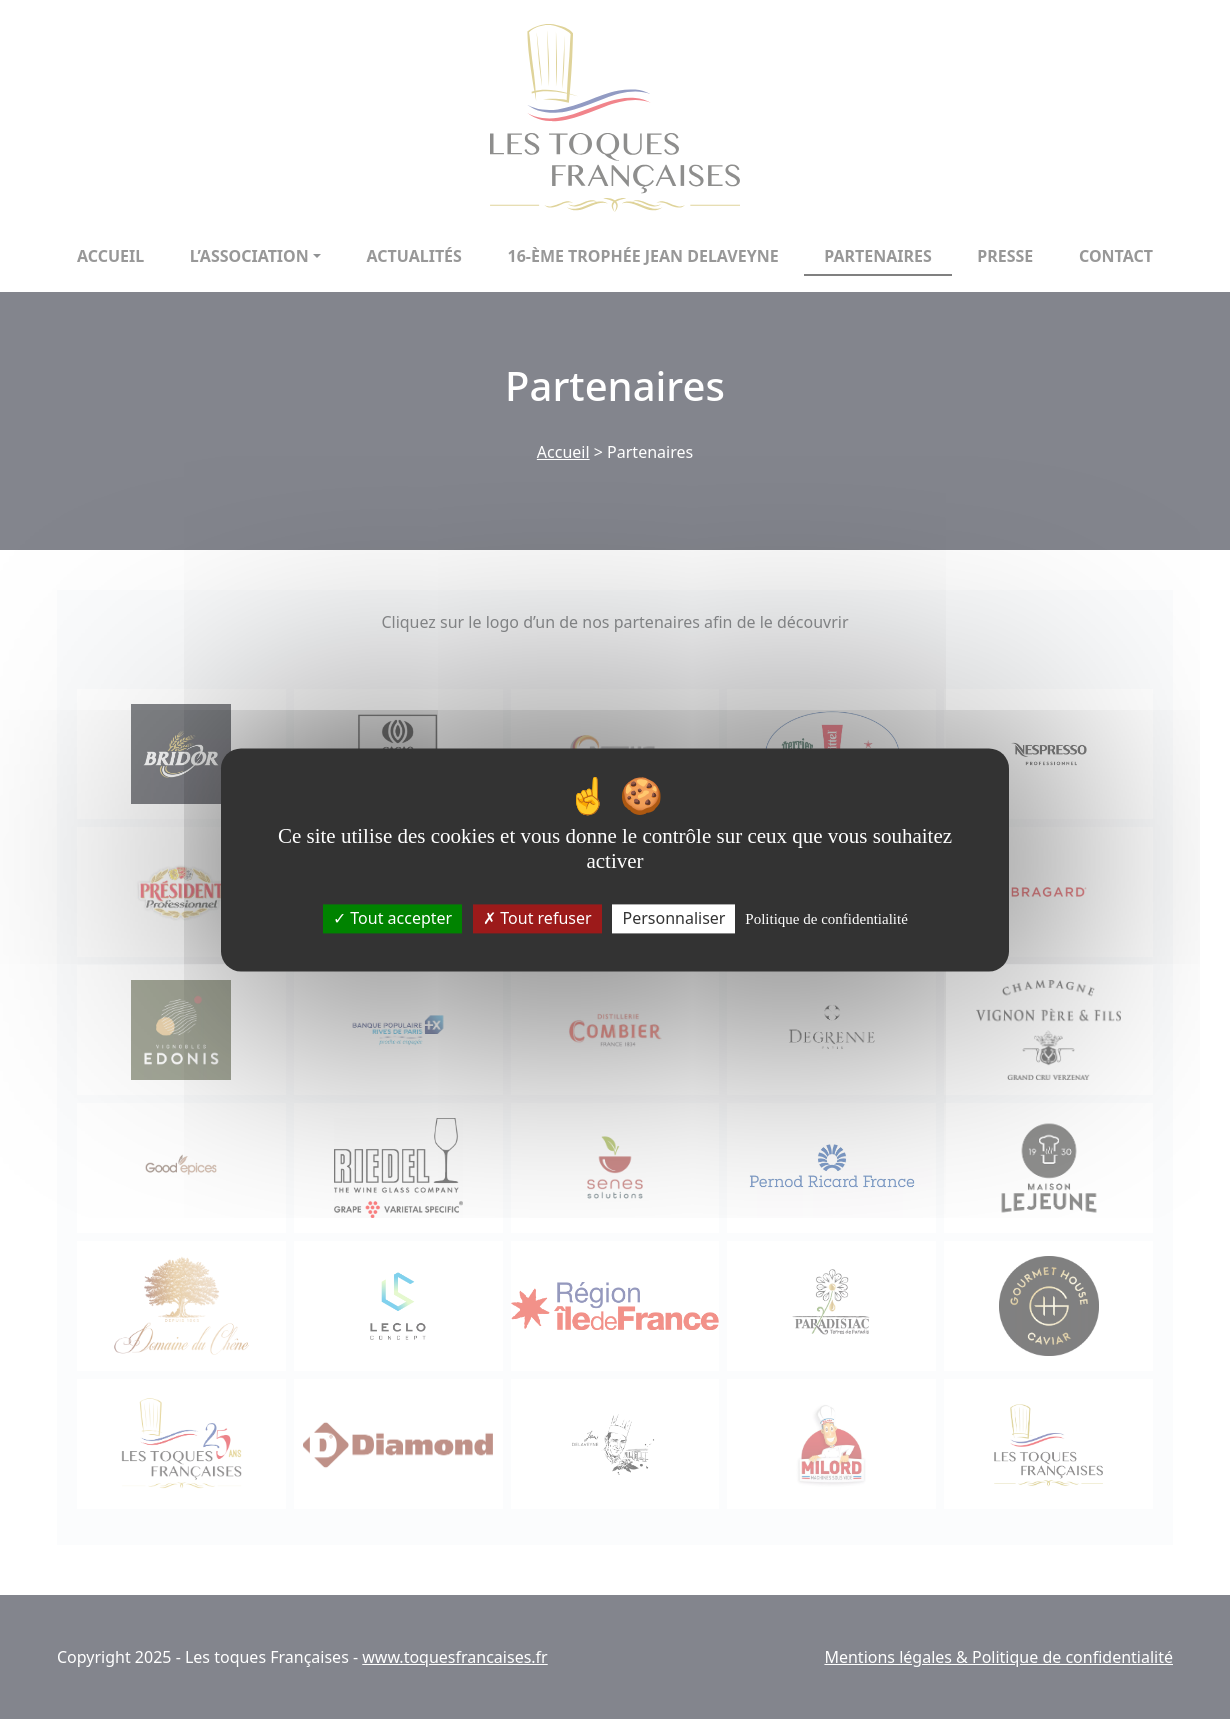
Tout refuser (537, 918)
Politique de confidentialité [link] (826, 919)
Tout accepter (392, 918)
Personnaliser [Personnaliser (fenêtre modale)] (673, 918)
